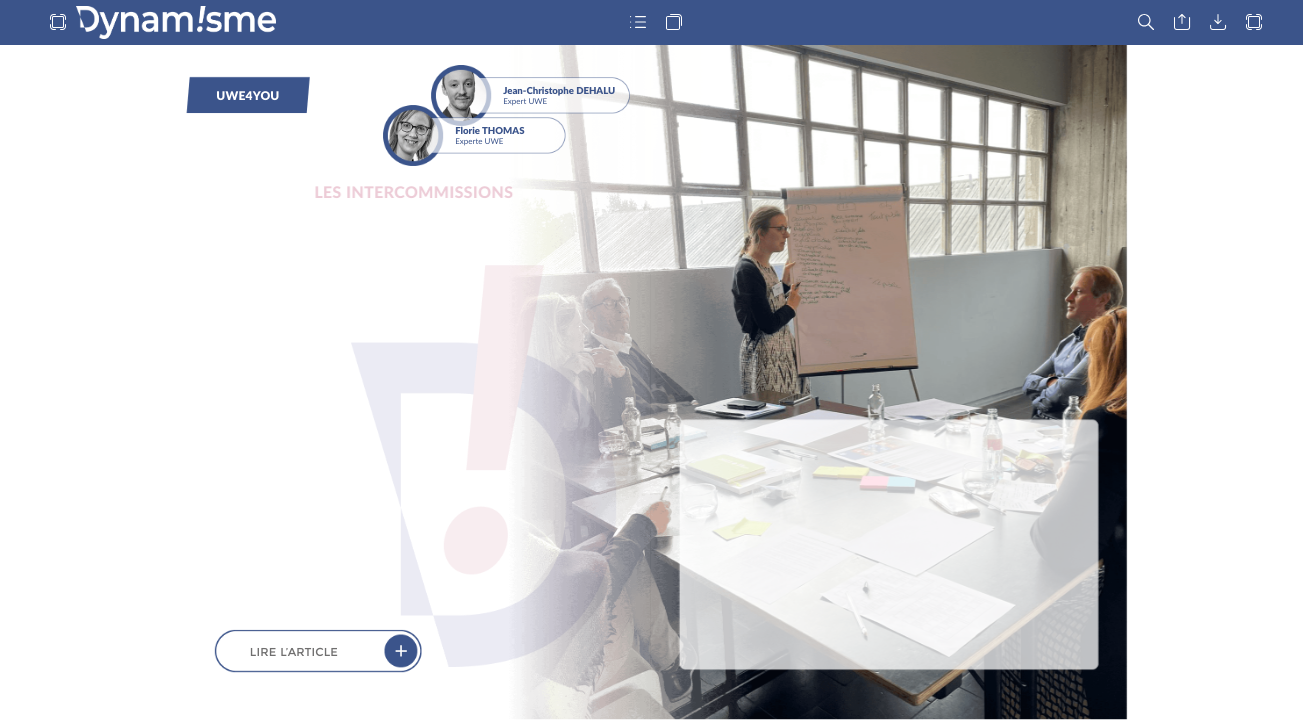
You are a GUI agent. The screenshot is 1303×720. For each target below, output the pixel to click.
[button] (58, 22)
